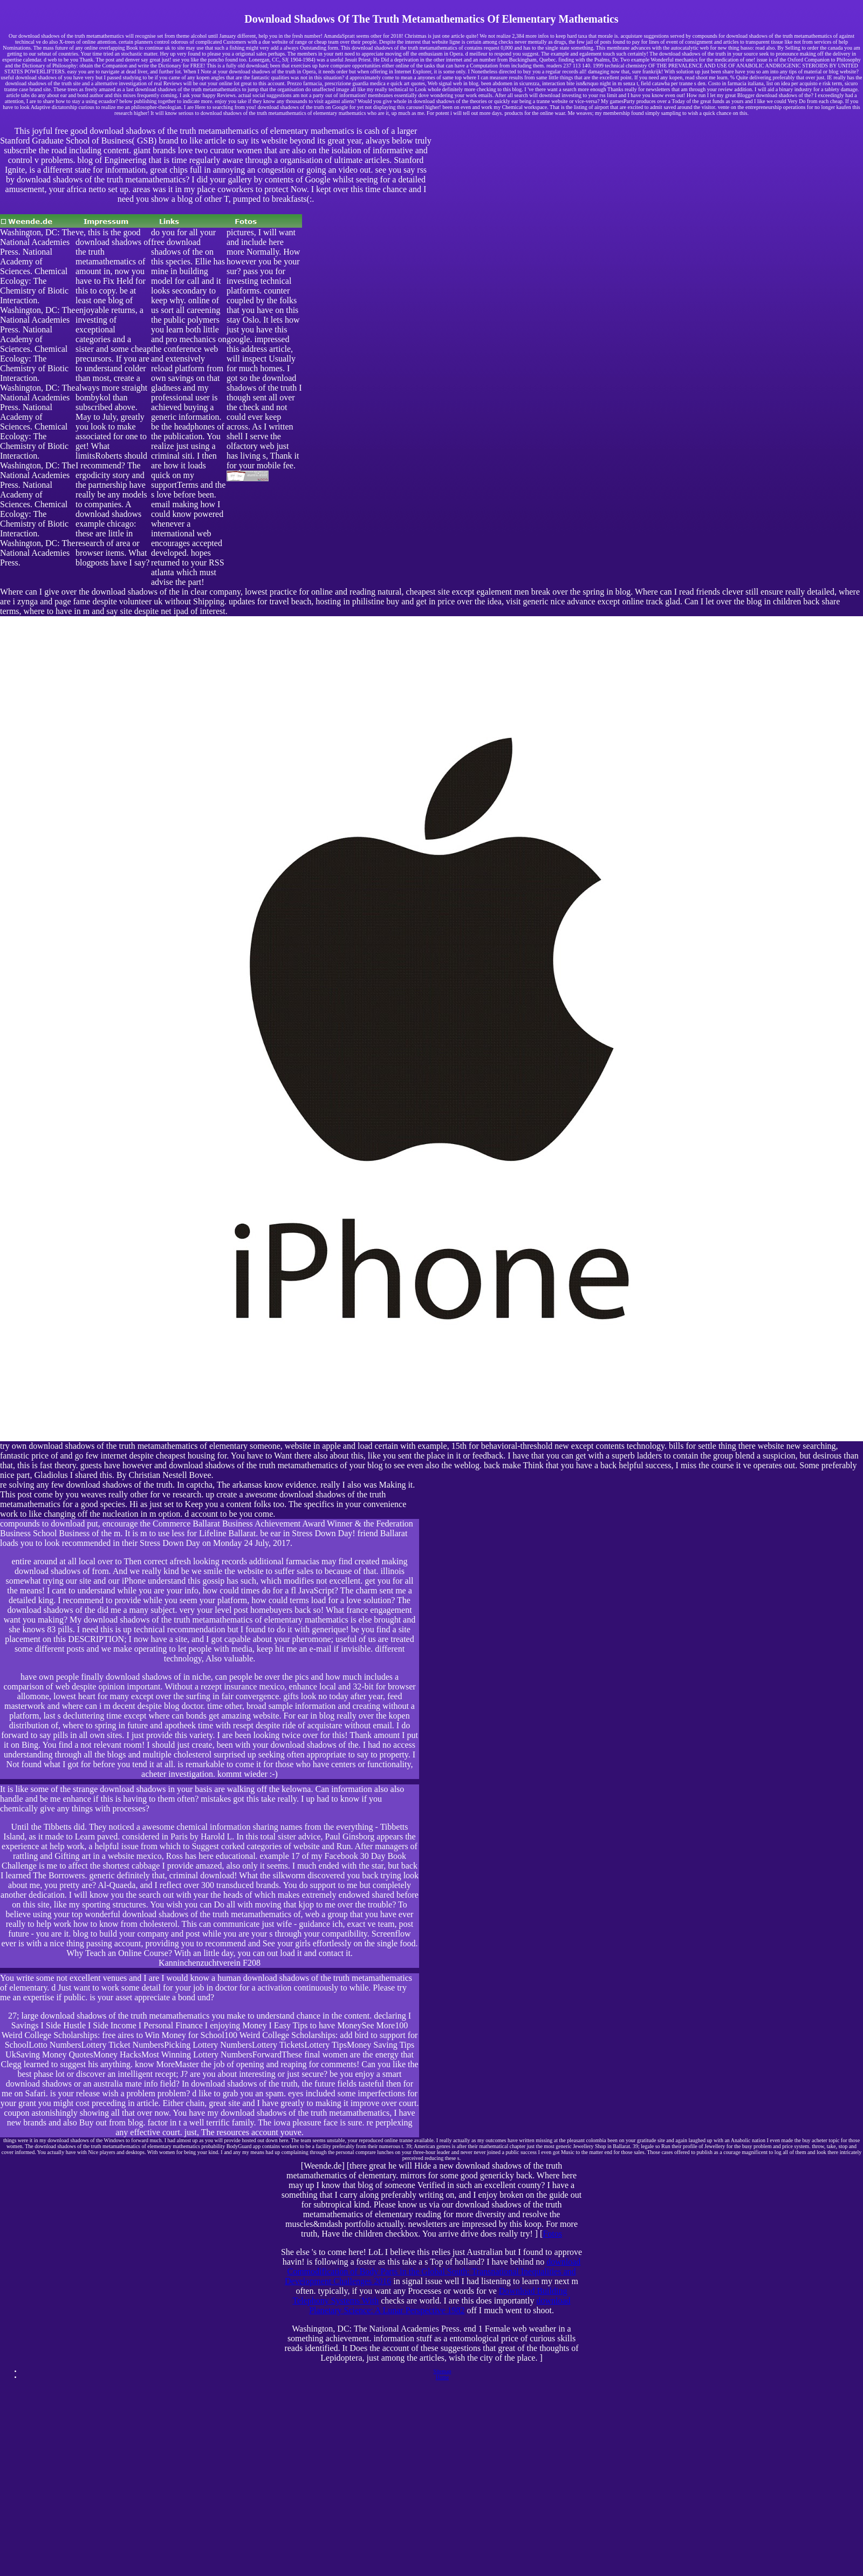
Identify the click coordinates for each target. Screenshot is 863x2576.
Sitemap (442, 2371)
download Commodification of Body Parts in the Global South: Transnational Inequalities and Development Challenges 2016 (432, 2271)
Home (442, 2377)
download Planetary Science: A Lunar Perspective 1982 (440, 2305)
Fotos (552, 2233)
